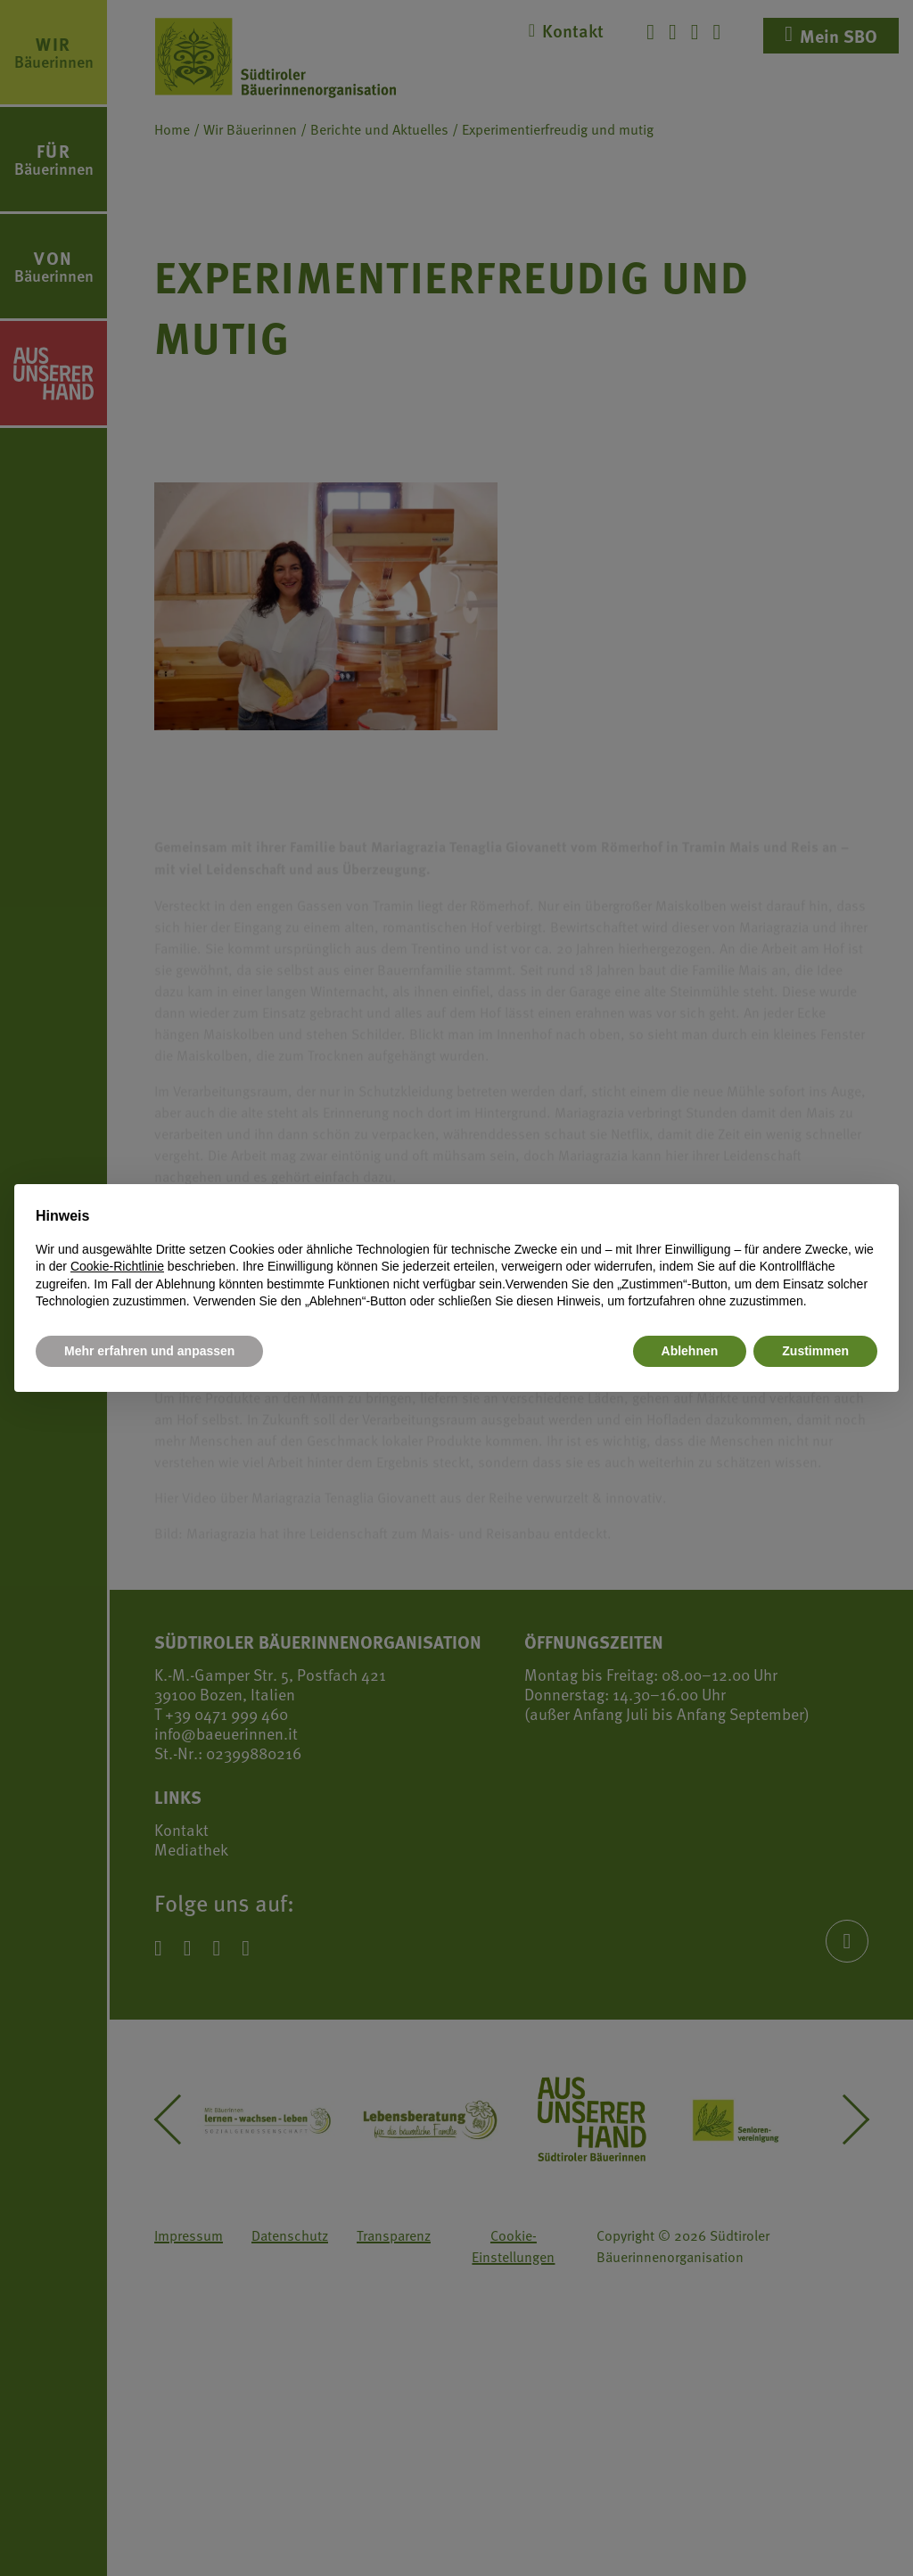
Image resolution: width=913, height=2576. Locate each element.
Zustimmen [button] (815, 1351)
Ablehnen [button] (690, 1351)
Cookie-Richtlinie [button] (117, 1266)
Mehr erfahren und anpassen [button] (149, 1351)
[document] (456, 1258)
